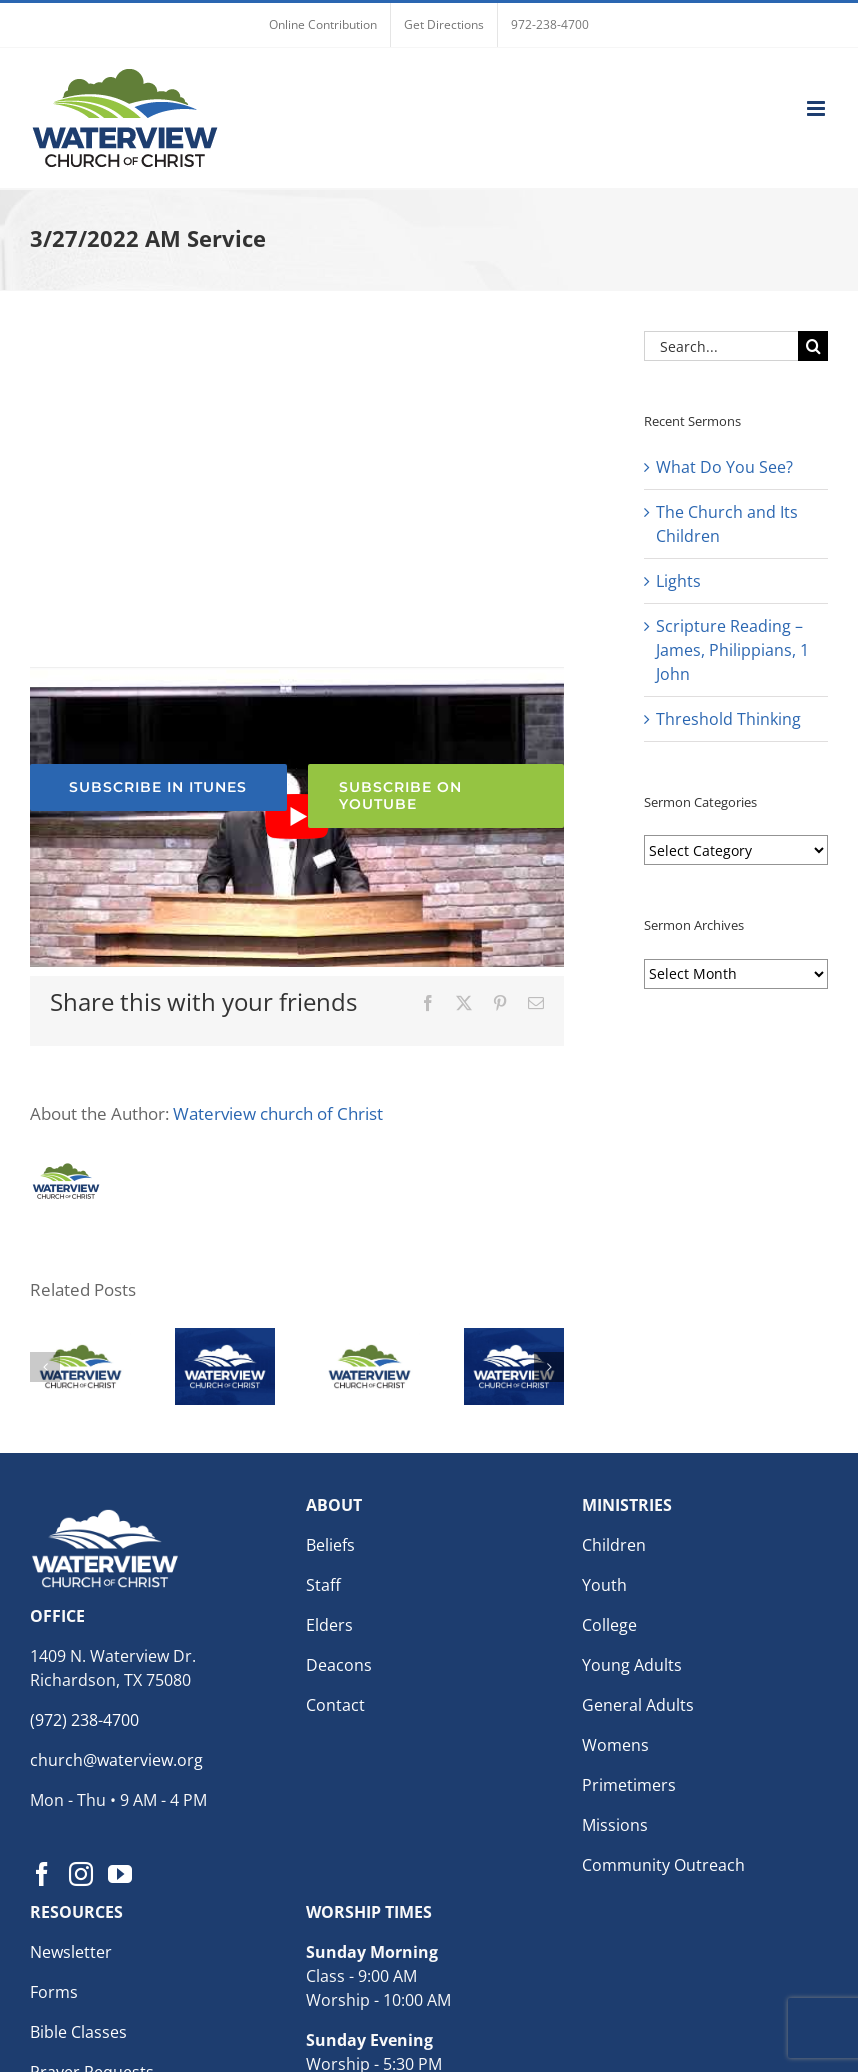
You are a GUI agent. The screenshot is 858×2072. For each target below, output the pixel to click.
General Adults (638, 1705)
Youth (604, 1585)
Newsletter (71, 1952)
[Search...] (721, 346)
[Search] (813, 346)
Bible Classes (78, 2032)
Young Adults (632, 1665)
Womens (615, 1745)
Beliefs (330, 1545)
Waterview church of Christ (278, 1113)
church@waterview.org (116, 1760)
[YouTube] (120, 1874)
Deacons (339, 1665)
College (609, 1625)
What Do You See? (724, 467)
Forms (54, 1992)
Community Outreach (663, 1865)
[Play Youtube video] (297, 817)
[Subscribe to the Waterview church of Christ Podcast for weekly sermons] (158, 787)
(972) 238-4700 (84, 1720)
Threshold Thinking (728, 719)
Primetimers (629, 1785)
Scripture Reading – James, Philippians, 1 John (732, 650)
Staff (323, 1585)
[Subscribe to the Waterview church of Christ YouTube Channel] (436, 796)
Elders (329, 1625)
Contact (335, 1705)
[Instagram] (81, 1874)
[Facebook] (42, 1874)
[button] (45, 1367)
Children (614, 1545)
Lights (678, 581)
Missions (615, 1825)
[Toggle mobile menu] (817, 108)
